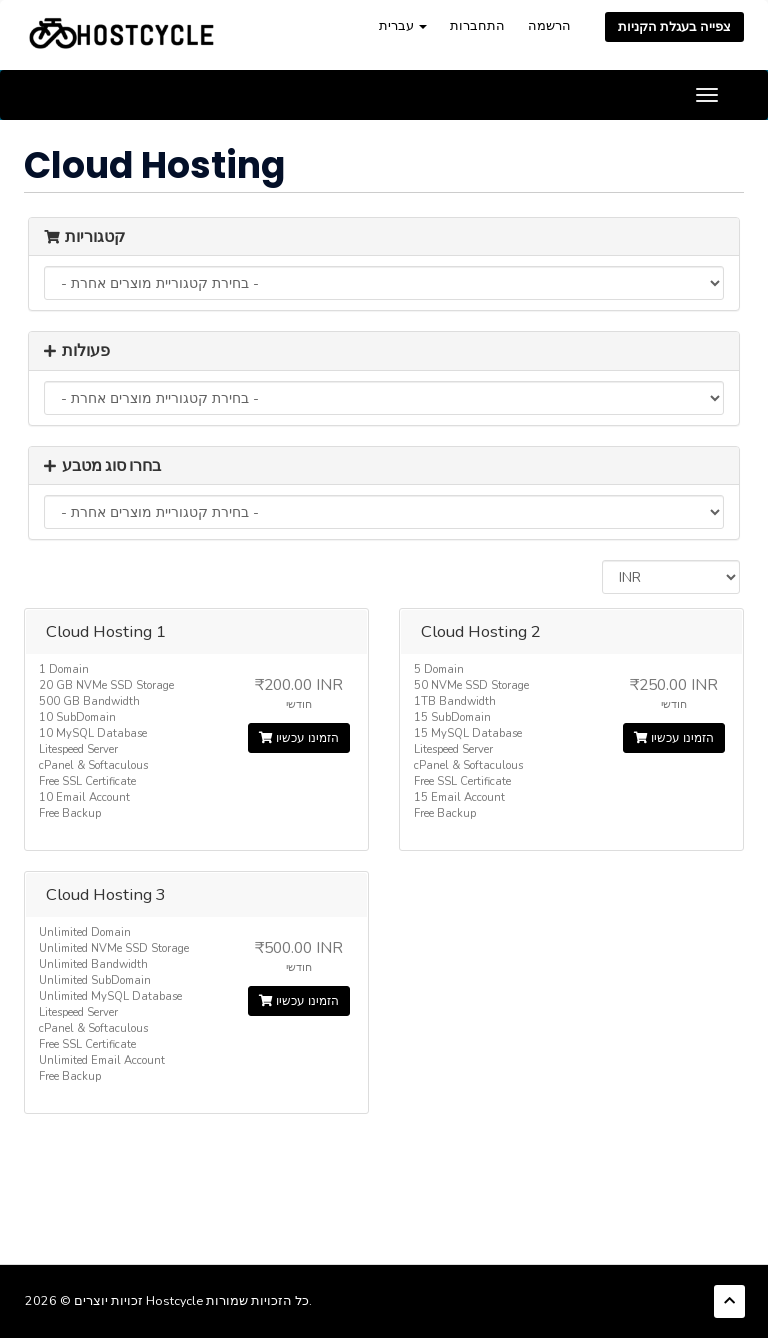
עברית (403, 25)
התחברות (477, 25)
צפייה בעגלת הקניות (674, 26)
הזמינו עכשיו (299, 738)
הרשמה (549, 25)
